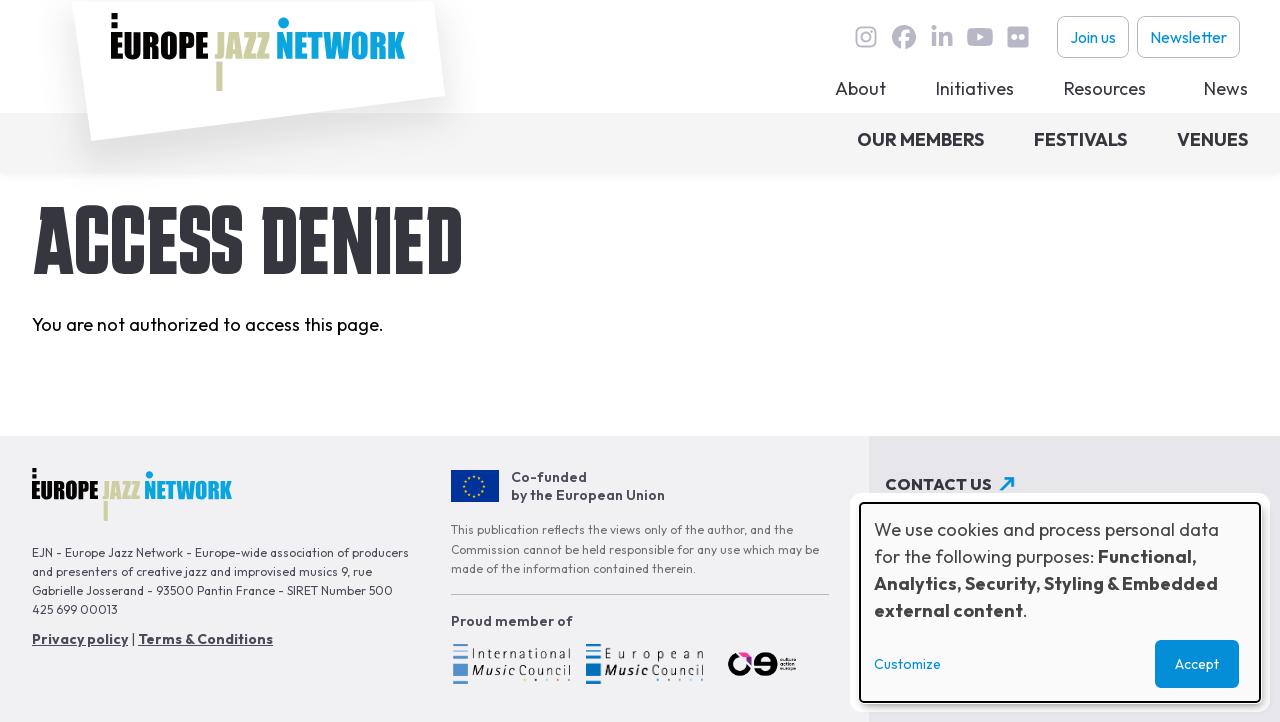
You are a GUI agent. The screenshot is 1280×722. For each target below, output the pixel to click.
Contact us (938, 484)
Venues (1212, 139)
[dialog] (1060, 602)
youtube (980, 37)
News (1226, 88)
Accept (1197, 664)
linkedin (942, 37)
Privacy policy (80, 639)
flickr (1018, 37)
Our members (920, 139)
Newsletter (1188, 37)
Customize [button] (907, 664)
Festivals (1080, 139)
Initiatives (975, 88)
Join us (1093, 37)
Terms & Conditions (205, 639)
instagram (866, 37)
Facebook (904, 37)
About (860, 88)
